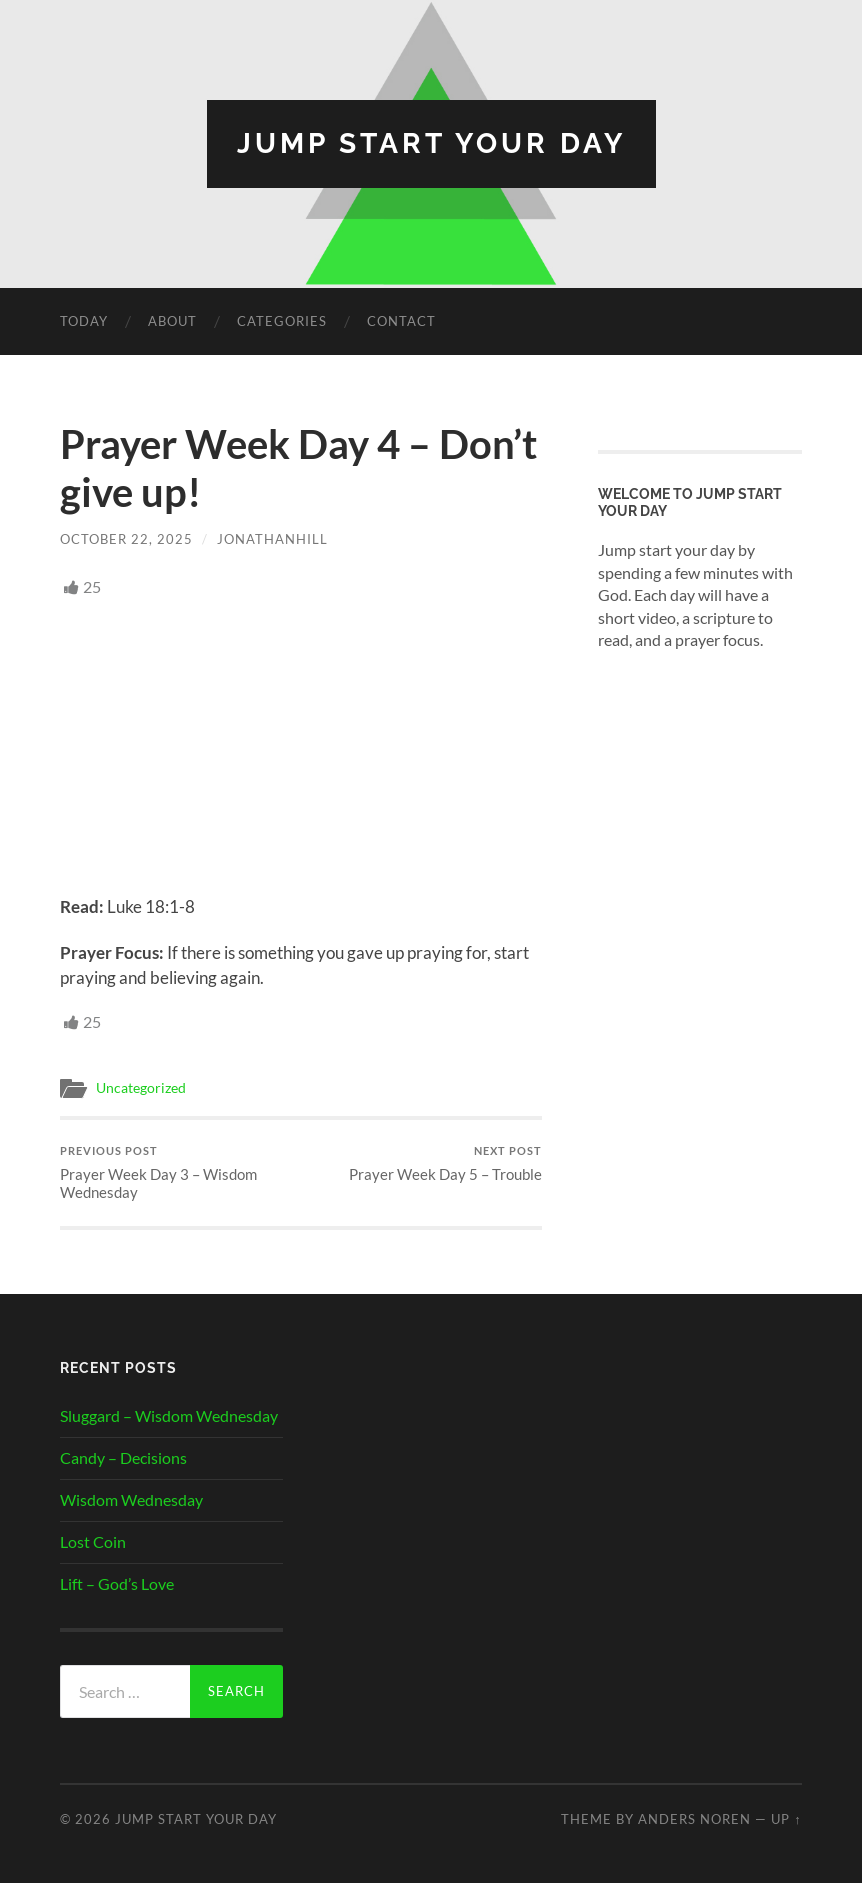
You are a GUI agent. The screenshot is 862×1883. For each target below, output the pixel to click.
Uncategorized (141, 1088)
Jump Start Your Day (431, 143)
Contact (401, 321)
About (172, 321)
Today (84, 321)
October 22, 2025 (126, 539)
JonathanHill (272, 539)
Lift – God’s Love (117, 1583)
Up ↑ (786, 1819)
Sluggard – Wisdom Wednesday (169, 1415)
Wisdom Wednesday (131, 1499)
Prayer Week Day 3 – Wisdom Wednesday (178, 1172)
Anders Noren (694, 1819)
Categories (282, 321)
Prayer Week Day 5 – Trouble (445, 1163)
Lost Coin (93, 1541)
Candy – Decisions (123, 1457)
